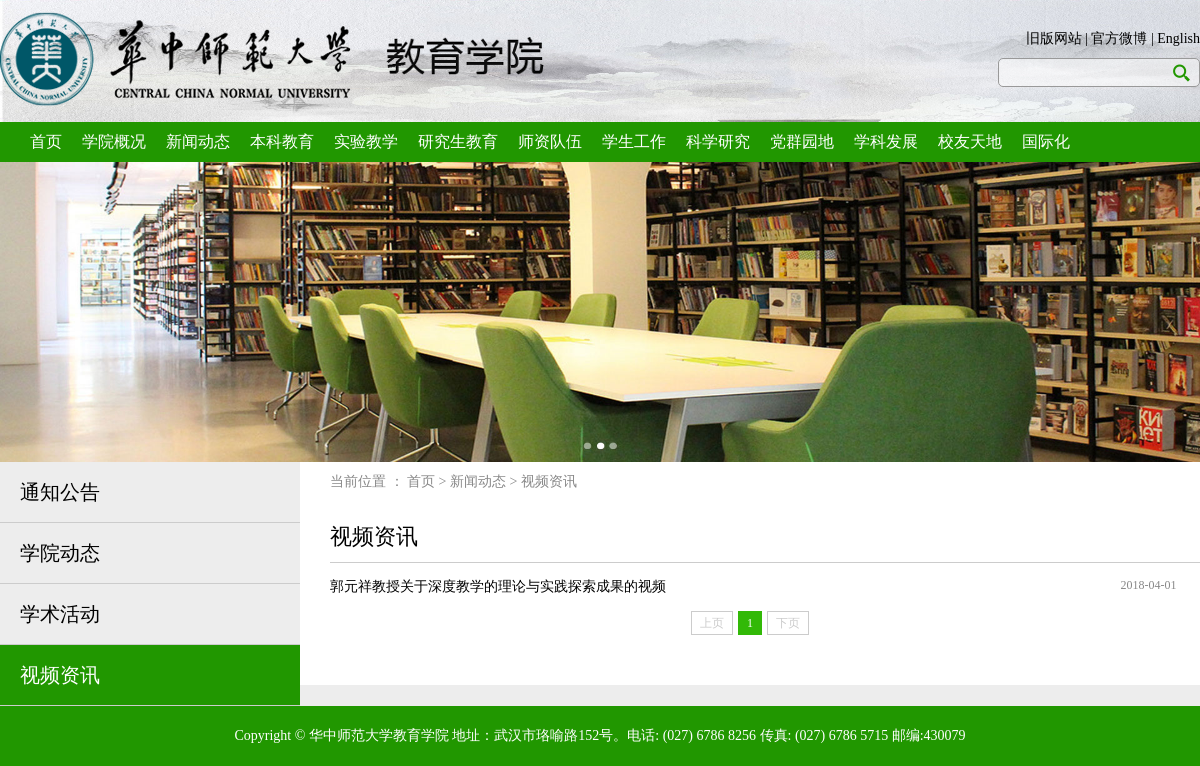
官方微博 (1119, 38)
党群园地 (802, 141)
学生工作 (634, 141)
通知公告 (60, 492)
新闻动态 (198, 141)
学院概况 (114, 141)
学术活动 (60, 614)
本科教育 (282, 141)
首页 (46, 141)
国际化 (1046, 141)
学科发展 (886, 141)
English (1178, 38)
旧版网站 (1054, 38)
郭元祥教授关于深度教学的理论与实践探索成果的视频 (498, 586)
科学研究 (718, 141)
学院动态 (60, 553)
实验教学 (366, 141)
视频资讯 (60, 675)
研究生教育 (458, 141)
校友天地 (970, 141)
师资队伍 (550, 141)
